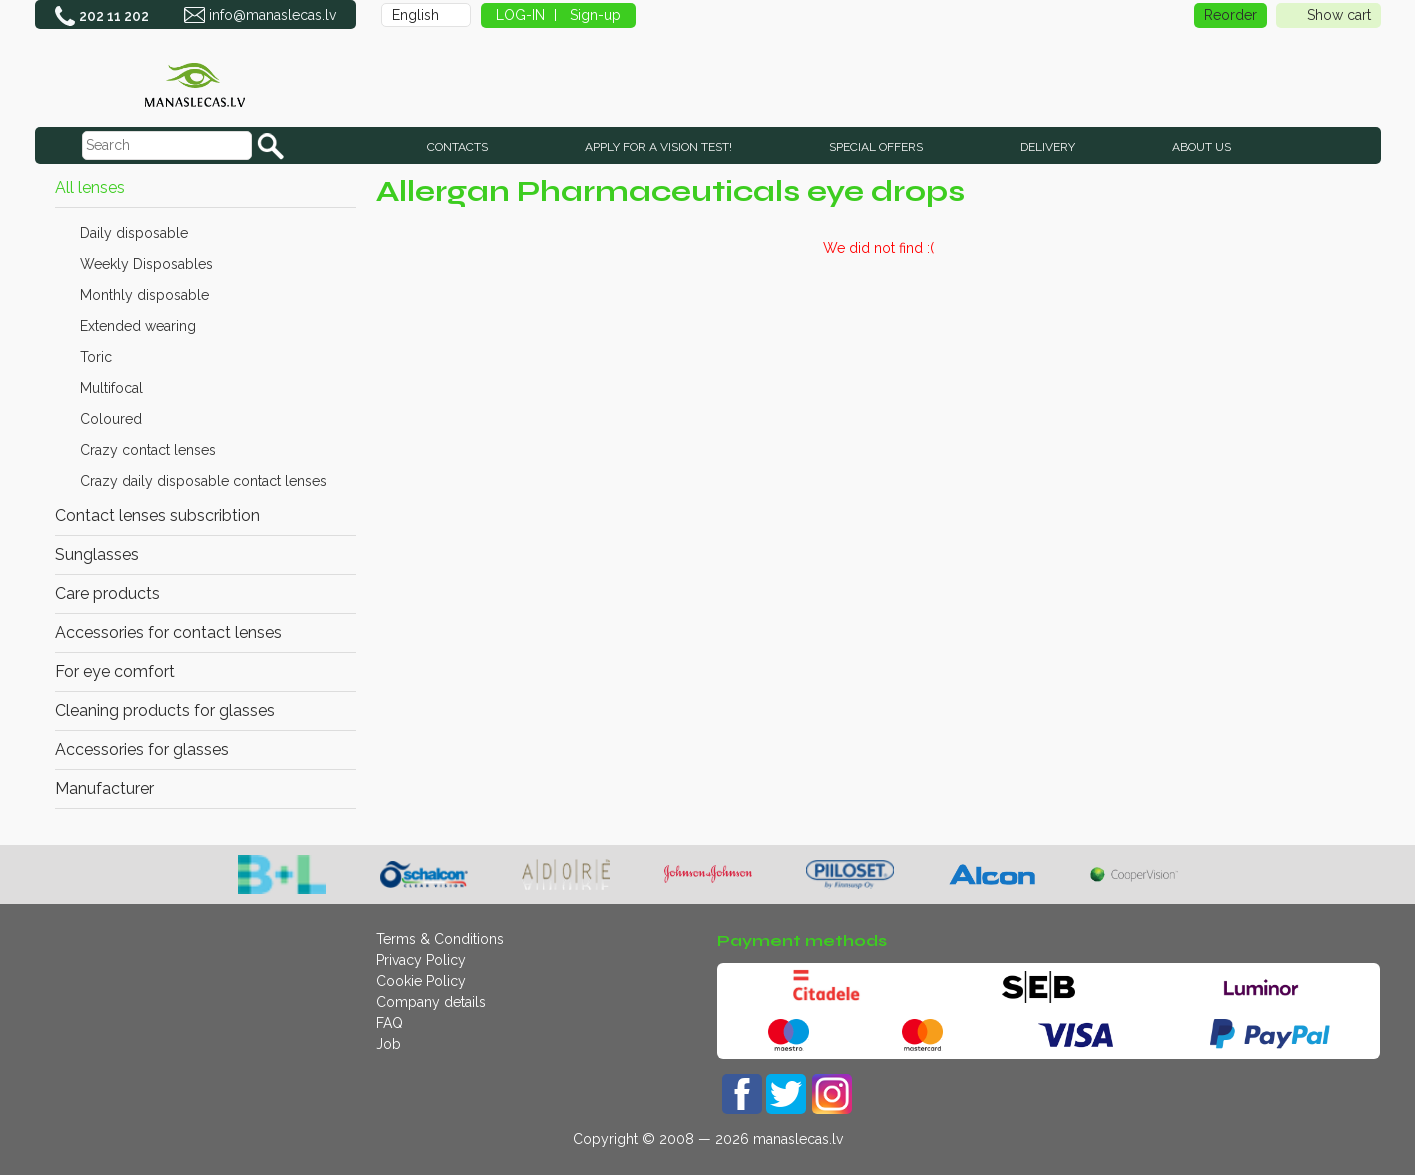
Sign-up (595, 15)
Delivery (1047, 147)
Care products (107, 593)
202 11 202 (114, 16)
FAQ (389, 1023)
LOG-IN (520, 15)
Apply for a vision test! (658, 147)
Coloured (111, 419)
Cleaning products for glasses (165, 710)
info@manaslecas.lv (272, 15)
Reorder (1230, 15)
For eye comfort (115, 671)
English (415, 15)
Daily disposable (134, 233)
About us (1201, 147)
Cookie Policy (421, 981)
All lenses (90, 187)
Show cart (1328, 15)
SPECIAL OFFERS (876, 147)
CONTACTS (457, 147)
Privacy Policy (421, 960)
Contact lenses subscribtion (157, 515)
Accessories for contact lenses (168, 632)
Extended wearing (138, 326)
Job (388, 1044)
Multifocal (111, 388)
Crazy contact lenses (148, 450)
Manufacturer (104, 788)
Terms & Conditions (440, 939)
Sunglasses (97, 554)
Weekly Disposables (146, 264)
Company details (431, 1002)
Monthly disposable (144, 295)
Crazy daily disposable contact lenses (203, 481)
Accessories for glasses (142, 749)
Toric (96, 357)
